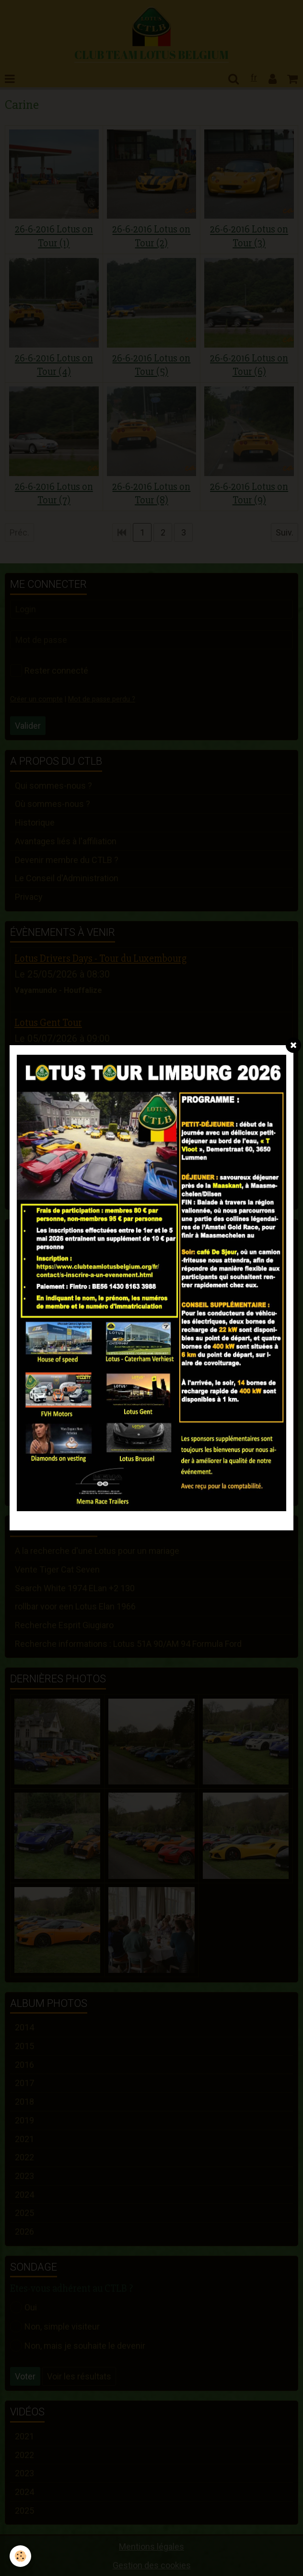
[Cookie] (20, 2556)
